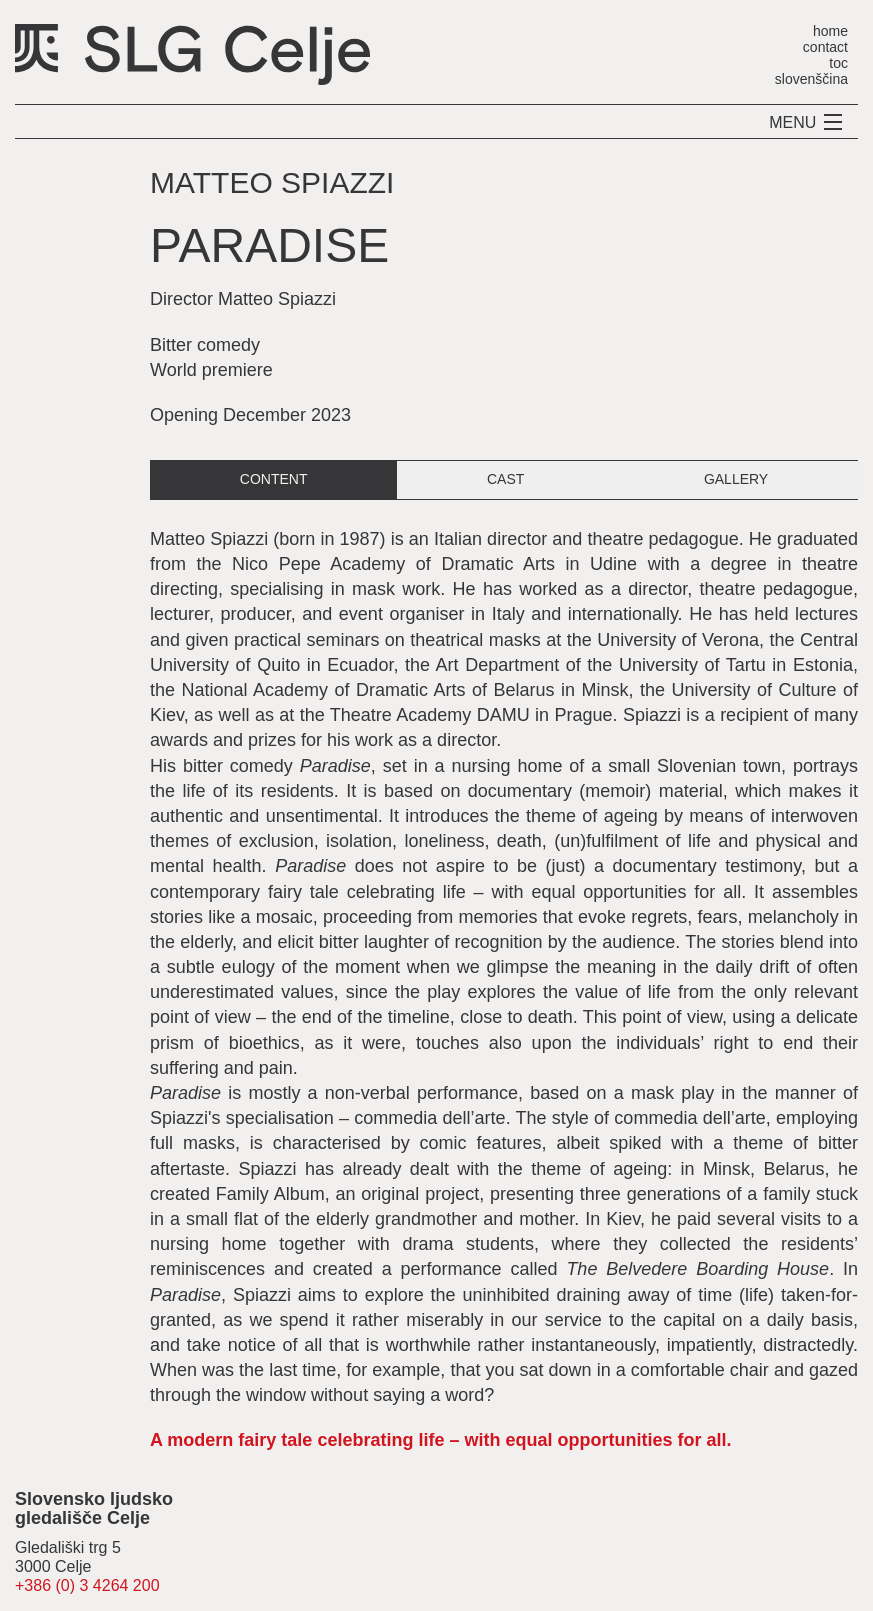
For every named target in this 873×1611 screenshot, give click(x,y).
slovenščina (811, 78)
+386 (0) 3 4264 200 (87, 1585)
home (830, 30)
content (274, 479)
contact (825, 46)
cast (505, 479)
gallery (736, 479)
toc (838, 62)
